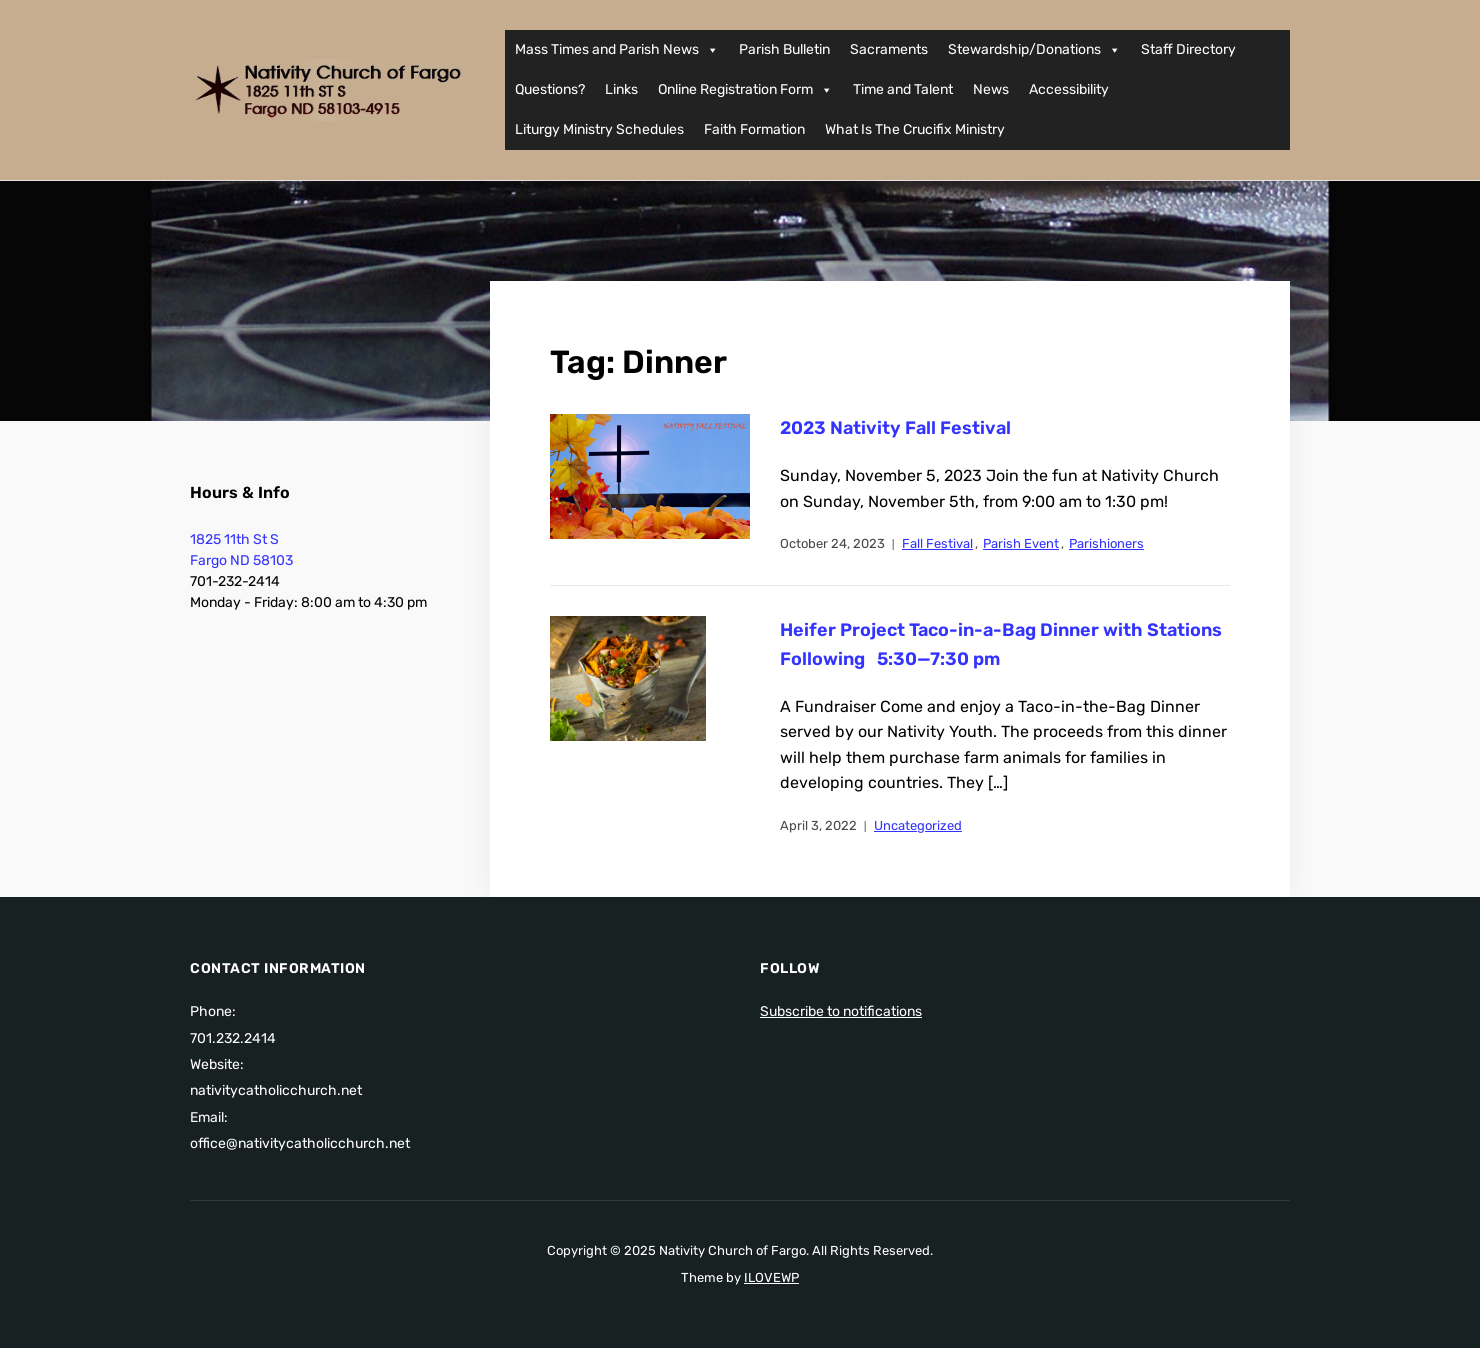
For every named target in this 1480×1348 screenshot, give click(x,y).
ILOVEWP (771, 1277)
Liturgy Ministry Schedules (599, 129)
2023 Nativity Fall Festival (895, 428)
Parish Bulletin (784, 49)
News (991, 89)
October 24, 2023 (832, 543)
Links (621, 89)
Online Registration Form (745, 90)
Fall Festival (937, 543)
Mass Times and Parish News (617, 50)
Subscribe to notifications (841, 1011)
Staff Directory (1188, 49)
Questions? (550, 89)
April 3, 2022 (818, 825)
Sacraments (889, 49)
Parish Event (1021, 543)
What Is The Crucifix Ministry (915, 129)
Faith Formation (754, 129)
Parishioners (1106, 543)
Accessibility (1069, 89)
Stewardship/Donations (1034, 50)
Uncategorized (918, 825)
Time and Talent (903, 89)
